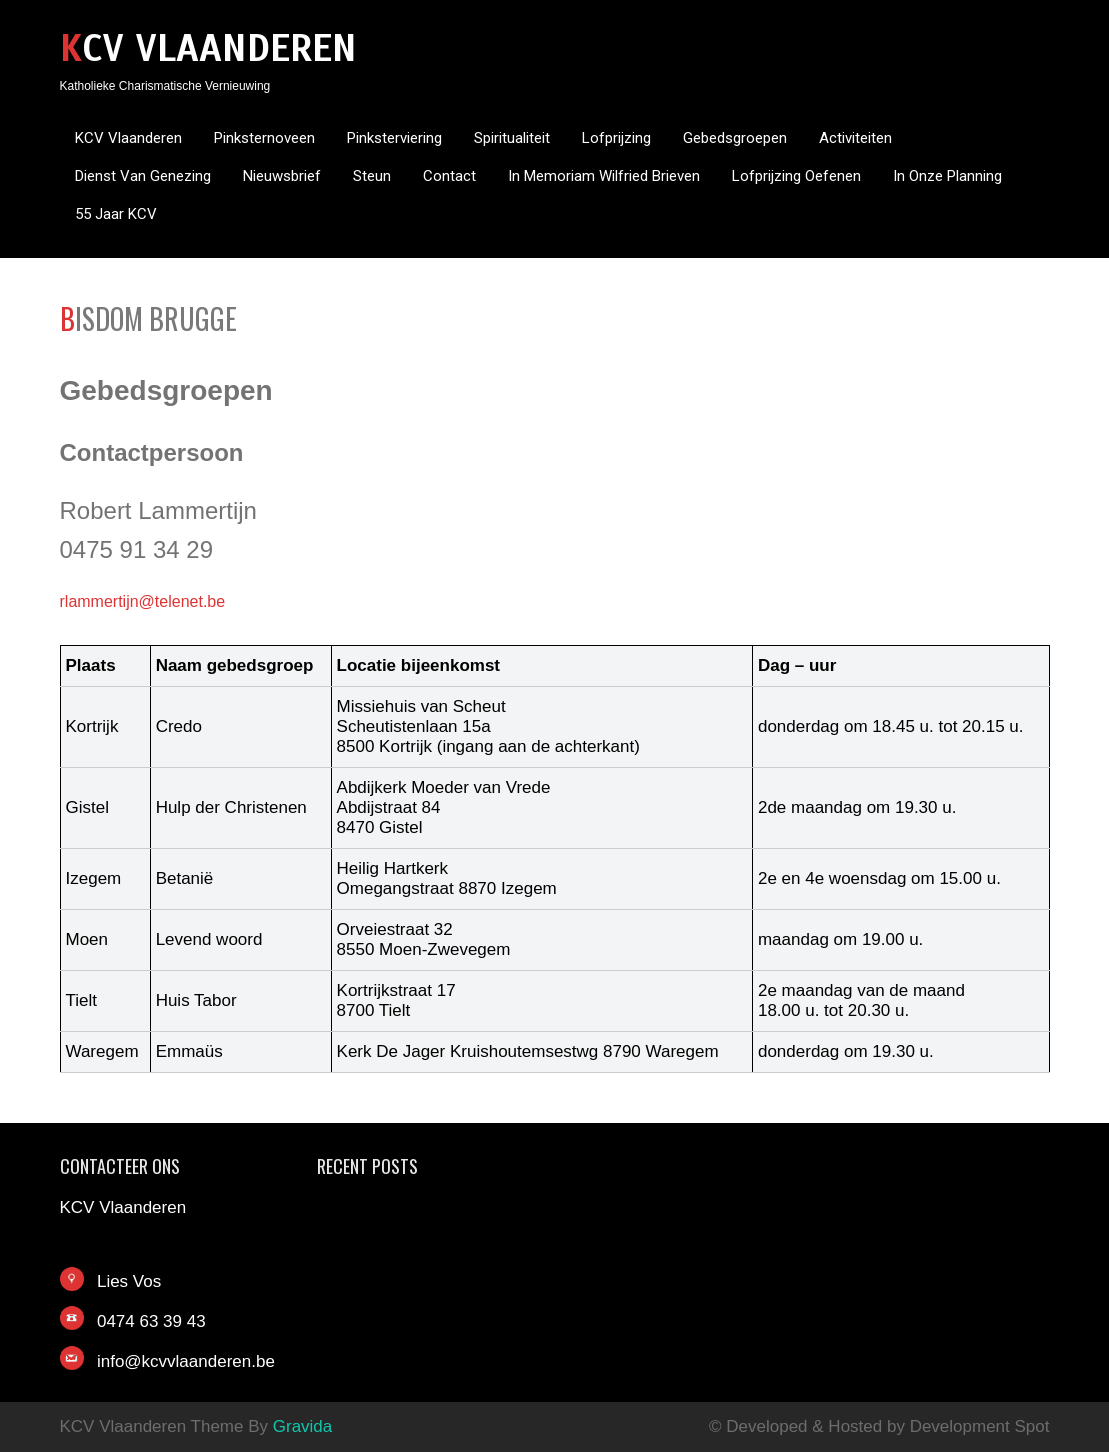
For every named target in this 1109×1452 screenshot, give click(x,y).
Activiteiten (855, 138)
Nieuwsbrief (282, 176)
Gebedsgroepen (735, 138)
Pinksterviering (394, 138)
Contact (449, 176)
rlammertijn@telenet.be (143, 601)
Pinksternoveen (264, 138)
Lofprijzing (616, 138)
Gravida (303, 1426)
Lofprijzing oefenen (796, 176)
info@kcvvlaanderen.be (186, 1361)
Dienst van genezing (143, 176)
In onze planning (947, 176)
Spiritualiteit (512, 138)
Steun (372, 176)
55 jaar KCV (116, 214)
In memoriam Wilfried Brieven (604, 176)
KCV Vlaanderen (208, 48)
